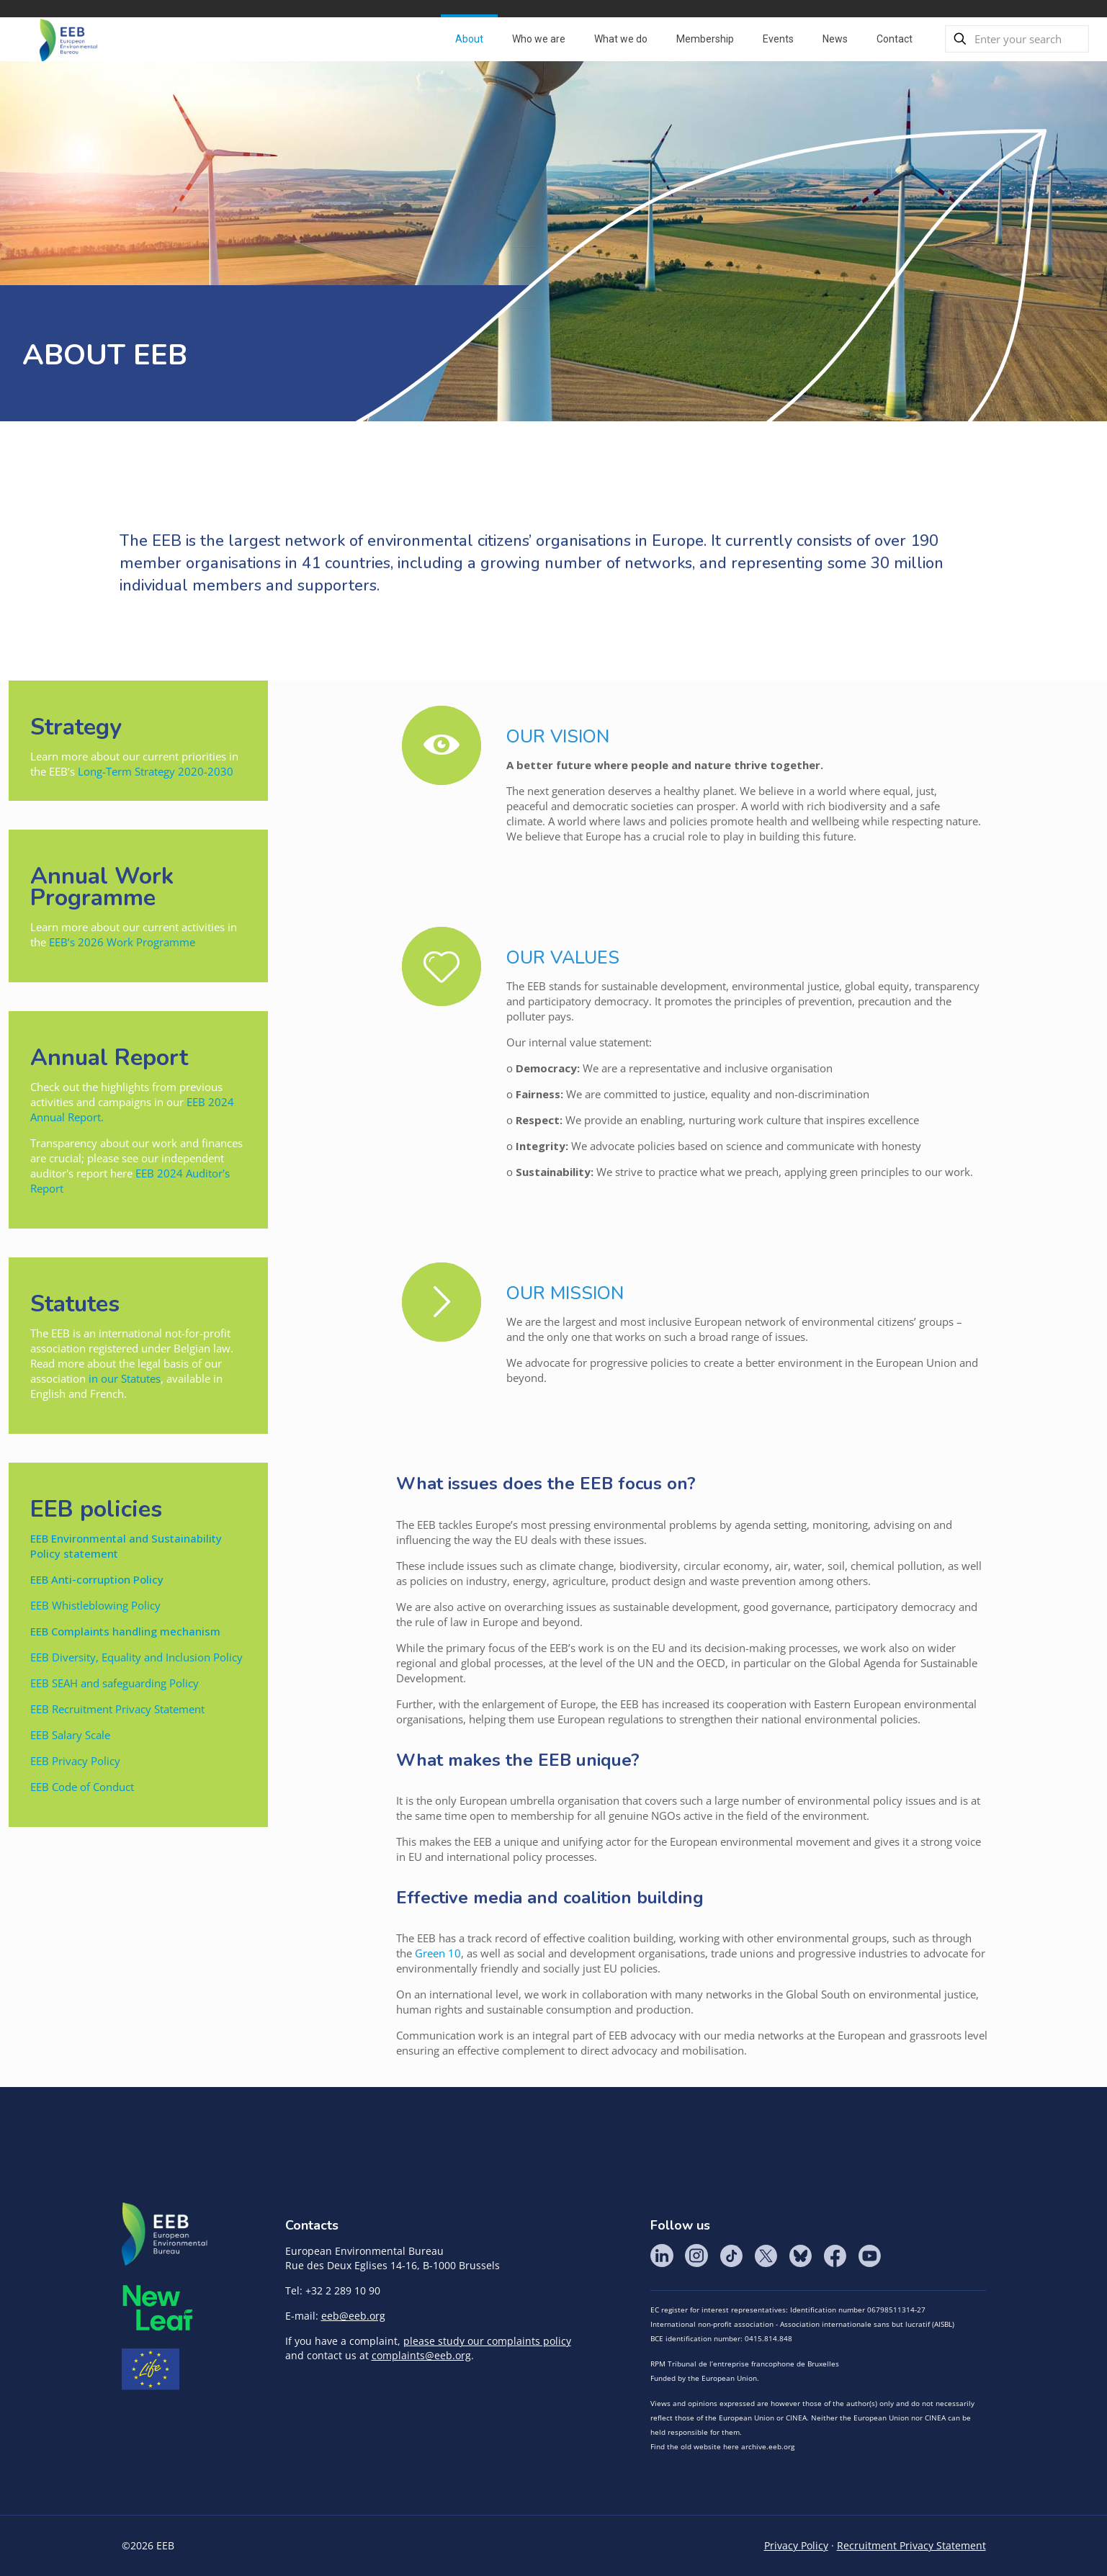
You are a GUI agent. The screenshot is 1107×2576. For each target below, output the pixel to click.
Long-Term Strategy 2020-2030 (155, 771)
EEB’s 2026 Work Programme (122, 942)
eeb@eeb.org (353, 2316)
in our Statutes (125, 1378)
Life (150, 2369)
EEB (165, 2234)
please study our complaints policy (487, 2341)
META (158, 2307)
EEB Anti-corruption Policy (96, 1579)
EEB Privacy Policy (75, 1761)
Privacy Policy (796, 2545)
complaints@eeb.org (421, 2355)
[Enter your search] (1017, 39)
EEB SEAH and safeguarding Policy (114, 1683)
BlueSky (800, 2255)
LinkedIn (661, 2255)
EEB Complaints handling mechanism (125, 1631)
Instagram (696, 2255)
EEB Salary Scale (70, 1735)
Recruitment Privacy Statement (911, 2545)
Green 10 (438, 1953)
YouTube (869, 2255)
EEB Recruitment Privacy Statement (117, 1709)
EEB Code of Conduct (82, 1787)
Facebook (834, 2255)
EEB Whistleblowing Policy (96, 1605)
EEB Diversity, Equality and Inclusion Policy (136, 1657)
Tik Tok (731, 2255)
